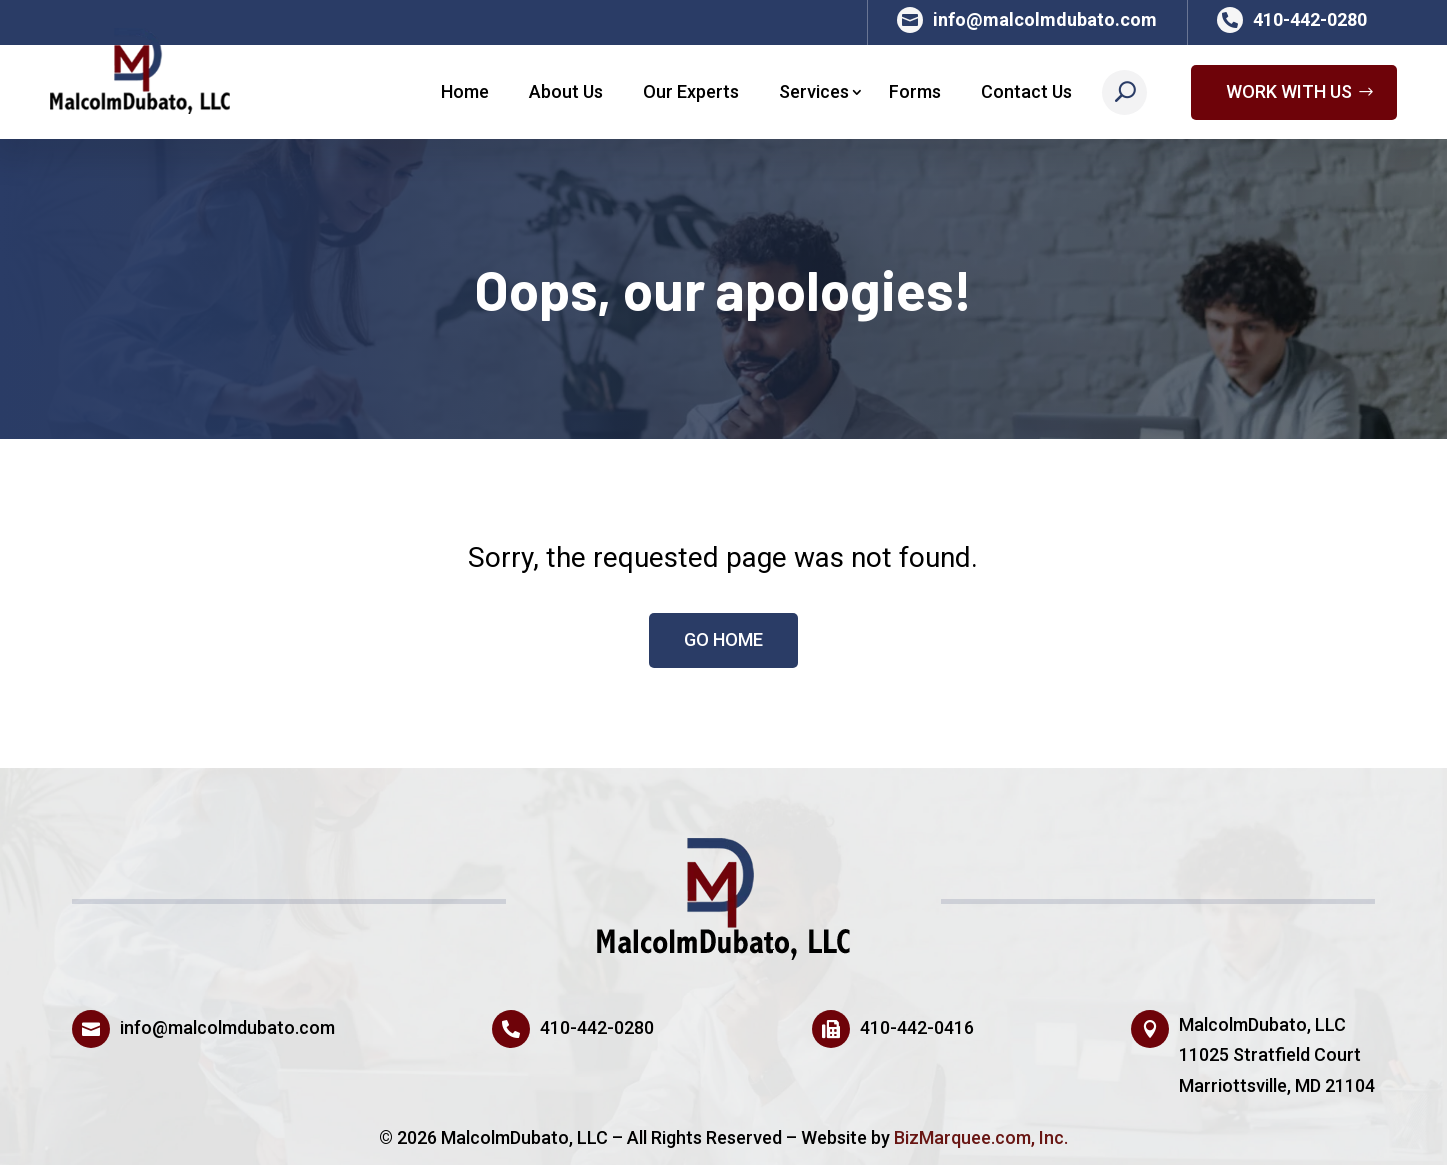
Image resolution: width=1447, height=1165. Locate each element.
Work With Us (1289, 91)
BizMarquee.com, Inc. (981, 1137)
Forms (915, 91)
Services (814, 91)
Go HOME (723, 639)
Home (465, 91)
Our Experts (691, 91)
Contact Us (1026, 91)
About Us (566, 91)
